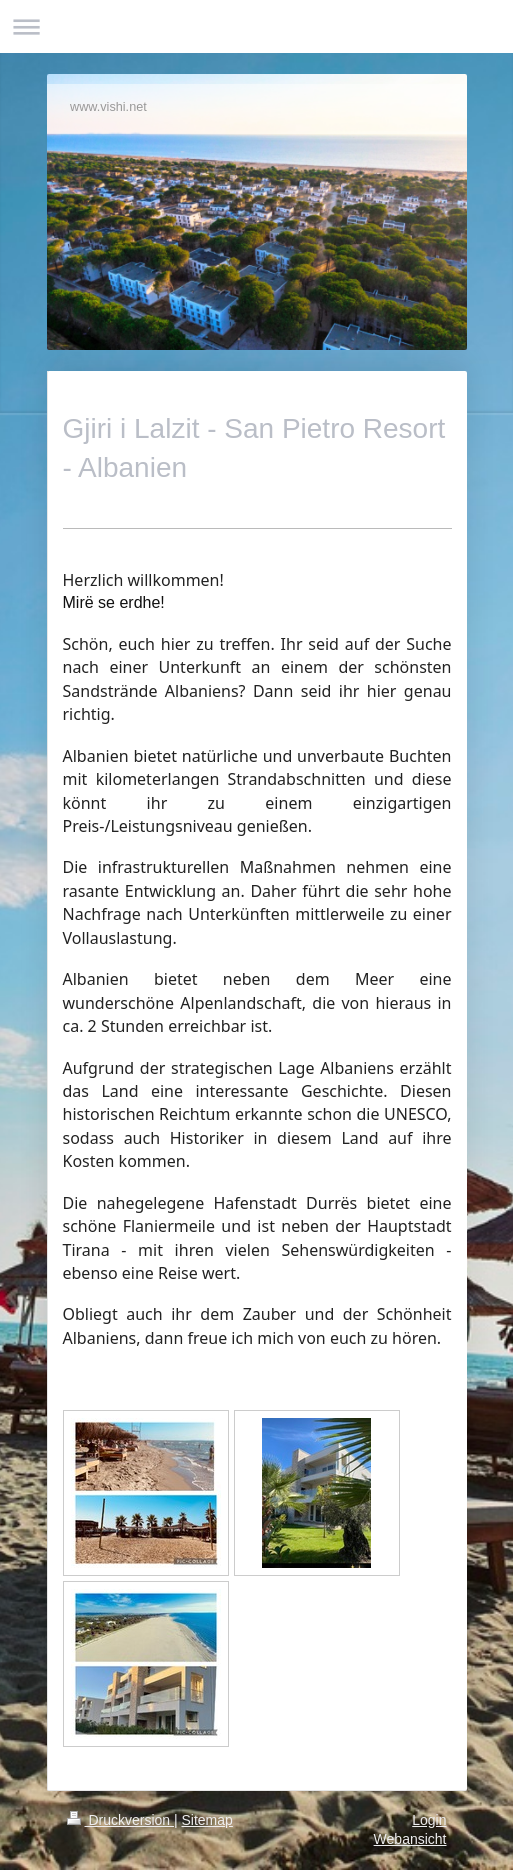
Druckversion (120, 1820)
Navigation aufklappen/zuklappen (256, 26)
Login (429, 1820)
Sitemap (207, 1820)
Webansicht (410, 1839)
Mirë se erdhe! (114, 602)
